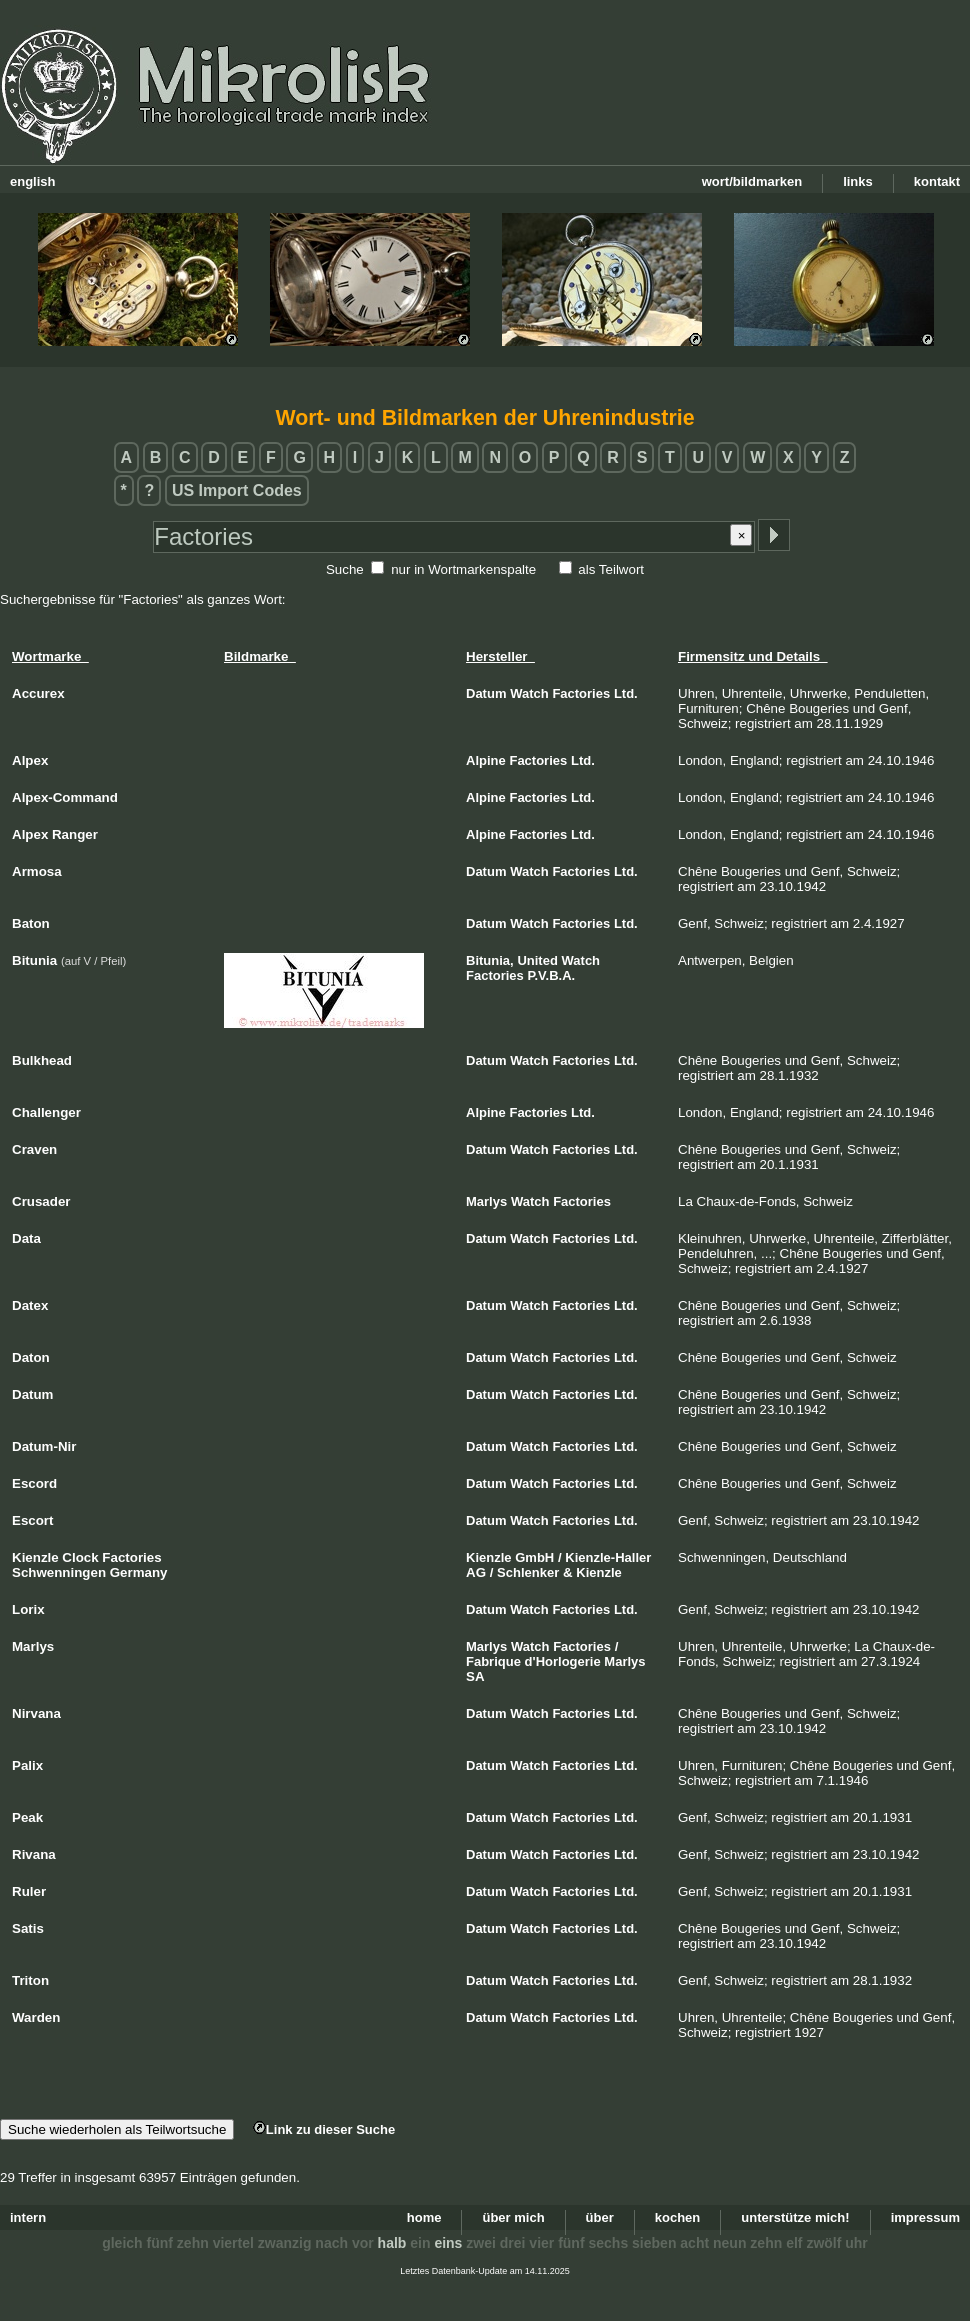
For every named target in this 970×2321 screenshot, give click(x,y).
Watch (529, 693)
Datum (486, 693)
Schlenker (528, 1572)
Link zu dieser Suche (324, 2129)
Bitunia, (490, 960)
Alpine (486, 760)
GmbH (534, 1557)
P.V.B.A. (552, 975)
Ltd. (626, 693)
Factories (581, 693)
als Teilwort (611, 569)
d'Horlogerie (563, 1661)
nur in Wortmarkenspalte (463, 569)
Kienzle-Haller (608, 1557)
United (537, 960)
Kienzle (489, 1557)
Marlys (486, 1201)
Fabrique (493, 1661)
